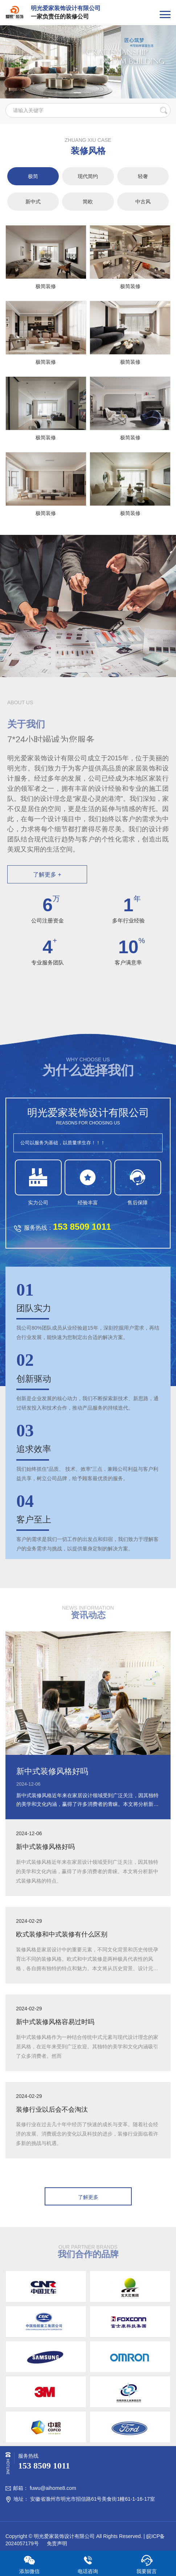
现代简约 (88, 176)
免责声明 (56, 2543)
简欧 (88, 201)
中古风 (143, 201)
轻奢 (143, 176)
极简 (33, 176)
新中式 (33, 201)
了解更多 (88, 2197)
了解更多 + (47, 874)
